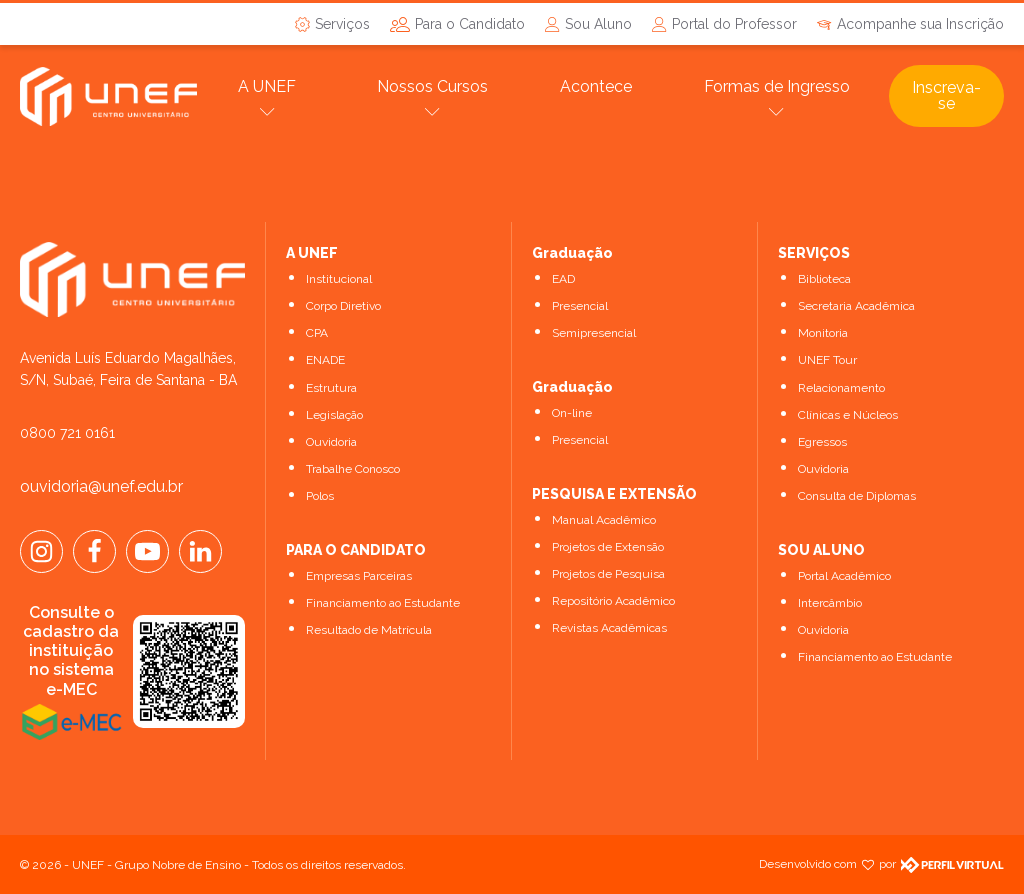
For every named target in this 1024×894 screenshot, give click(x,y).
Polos (320, 496)
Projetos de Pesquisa (608, 574)
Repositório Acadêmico (613, 601)
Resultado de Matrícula (369, 630)
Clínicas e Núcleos (848, 415)
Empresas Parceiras (359, 576)
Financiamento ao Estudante (383, 603)
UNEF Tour (827, 360)
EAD (563, 279)
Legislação (334, 415)
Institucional (339, 279)
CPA (317, 333)
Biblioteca (824, 279)
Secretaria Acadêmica (856, 306)
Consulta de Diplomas (857, 496)
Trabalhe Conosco (353, 469)
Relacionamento (841, 388)
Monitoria (823, 333)
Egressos (822, 442)
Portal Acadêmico (844, 576)
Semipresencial (594, 333)
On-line (572, 413)
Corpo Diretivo (343, 306)
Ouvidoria (331, 442)
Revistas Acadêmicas (609, 628)
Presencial (580, 306)
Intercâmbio (830, 603)
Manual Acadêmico (604, 520)
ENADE (325, 360)
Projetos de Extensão (608, 547)
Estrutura (331, 388)
